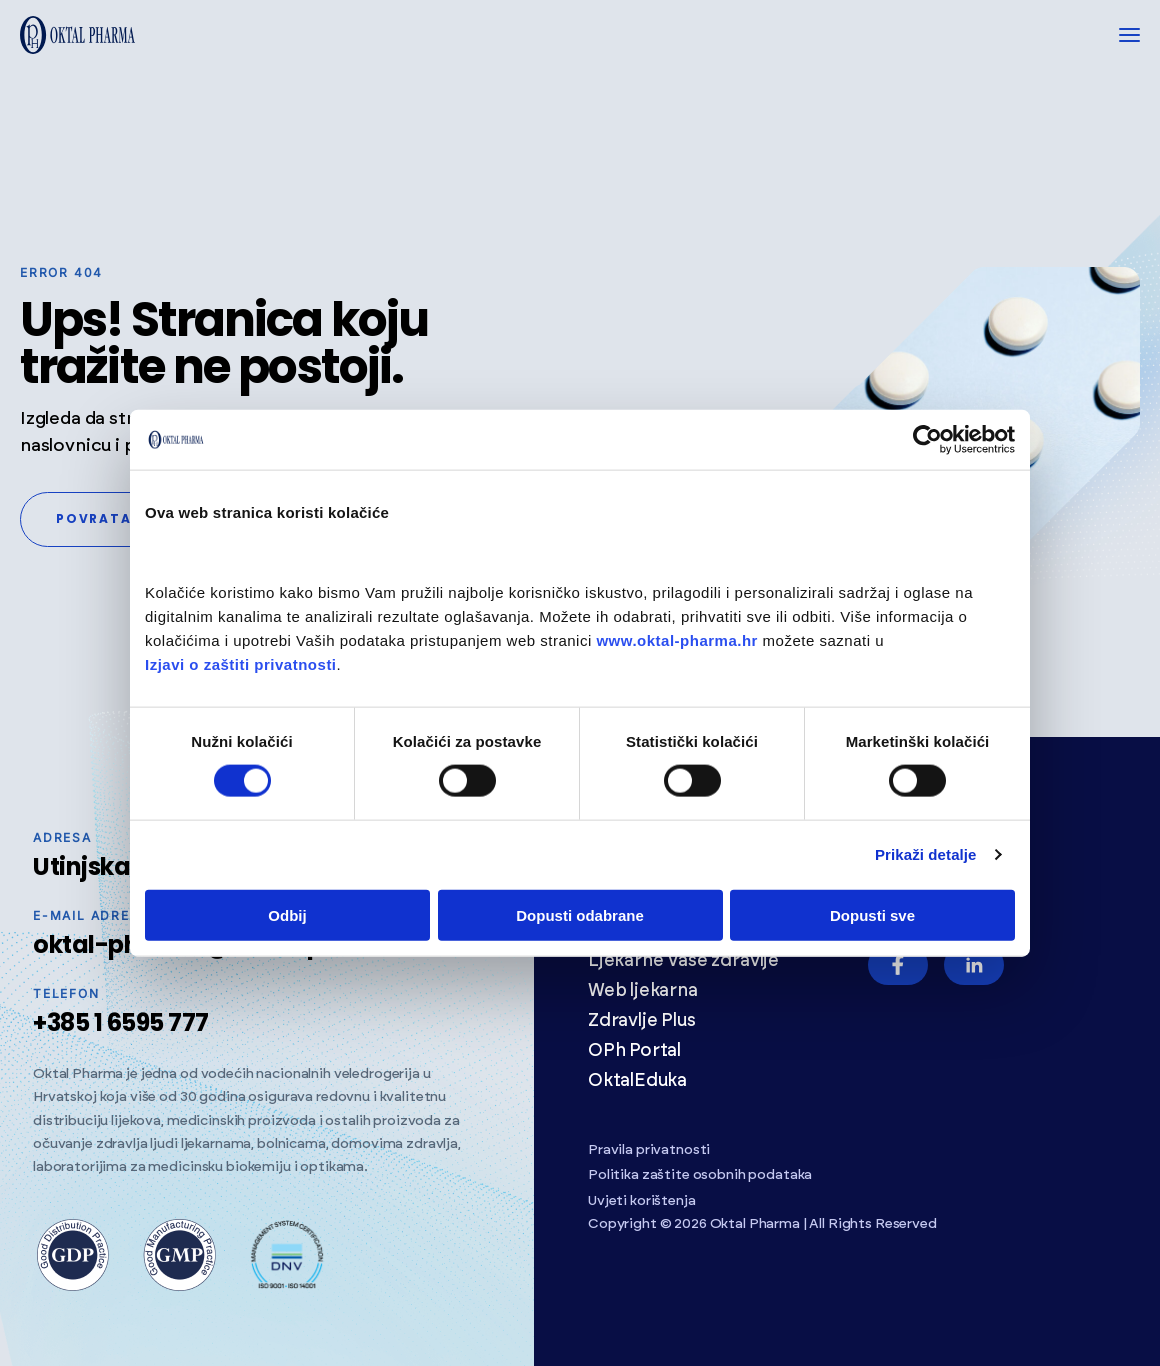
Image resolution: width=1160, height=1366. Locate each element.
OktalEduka (637, 1081)
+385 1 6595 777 (121, 1022)
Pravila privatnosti (649, 1150)
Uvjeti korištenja (642, 1201)
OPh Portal (634, 1051)
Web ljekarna (643, 991)
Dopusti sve (872, 914)
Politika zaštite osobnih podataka (700, 1175)
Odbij (287, 914)
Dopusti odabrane (580, 914)
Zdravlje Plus (642, 1021)
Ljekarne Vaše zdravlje (683, 961)
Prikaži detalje (926, 854)
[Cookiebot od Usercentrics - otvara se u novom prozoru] (927, 440)
